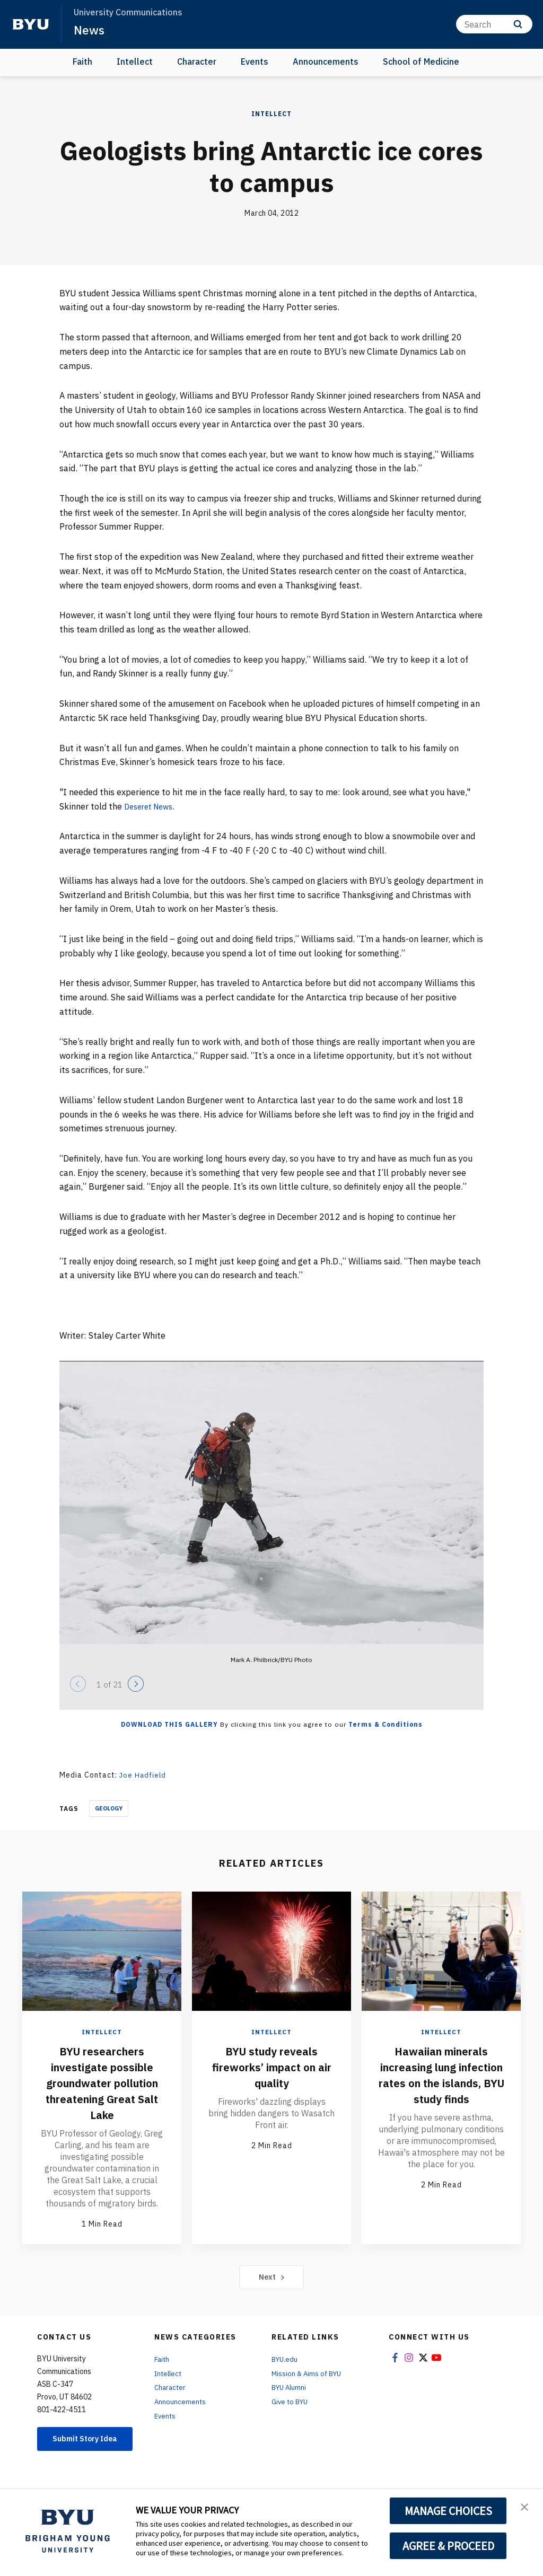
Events (254, 61)
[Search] (494, 24)
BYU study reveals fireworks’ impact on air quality (272, 2066)
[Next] (136, 1684)
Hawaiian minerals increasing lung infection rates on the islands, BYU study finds (441, 2082)
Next (272, 2292)
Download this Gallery (169, 1724)
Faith (82, 61)
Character (196, 61)
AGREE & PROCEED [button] (448, 2545)
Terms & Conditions (385, 1724)
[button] (525, 2508)
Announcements (325, 61)
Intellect (135, 61)
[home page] (30, 24)
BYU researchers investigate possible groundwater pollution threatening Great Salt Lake (102, 2090)
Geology (108, 1808)
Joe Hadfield (143, 1775)
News (90, 29)
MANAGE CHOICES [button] (448, 2510)
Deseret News (151, 806)
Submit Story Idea (85, 2459)
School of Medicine (421, 61)
